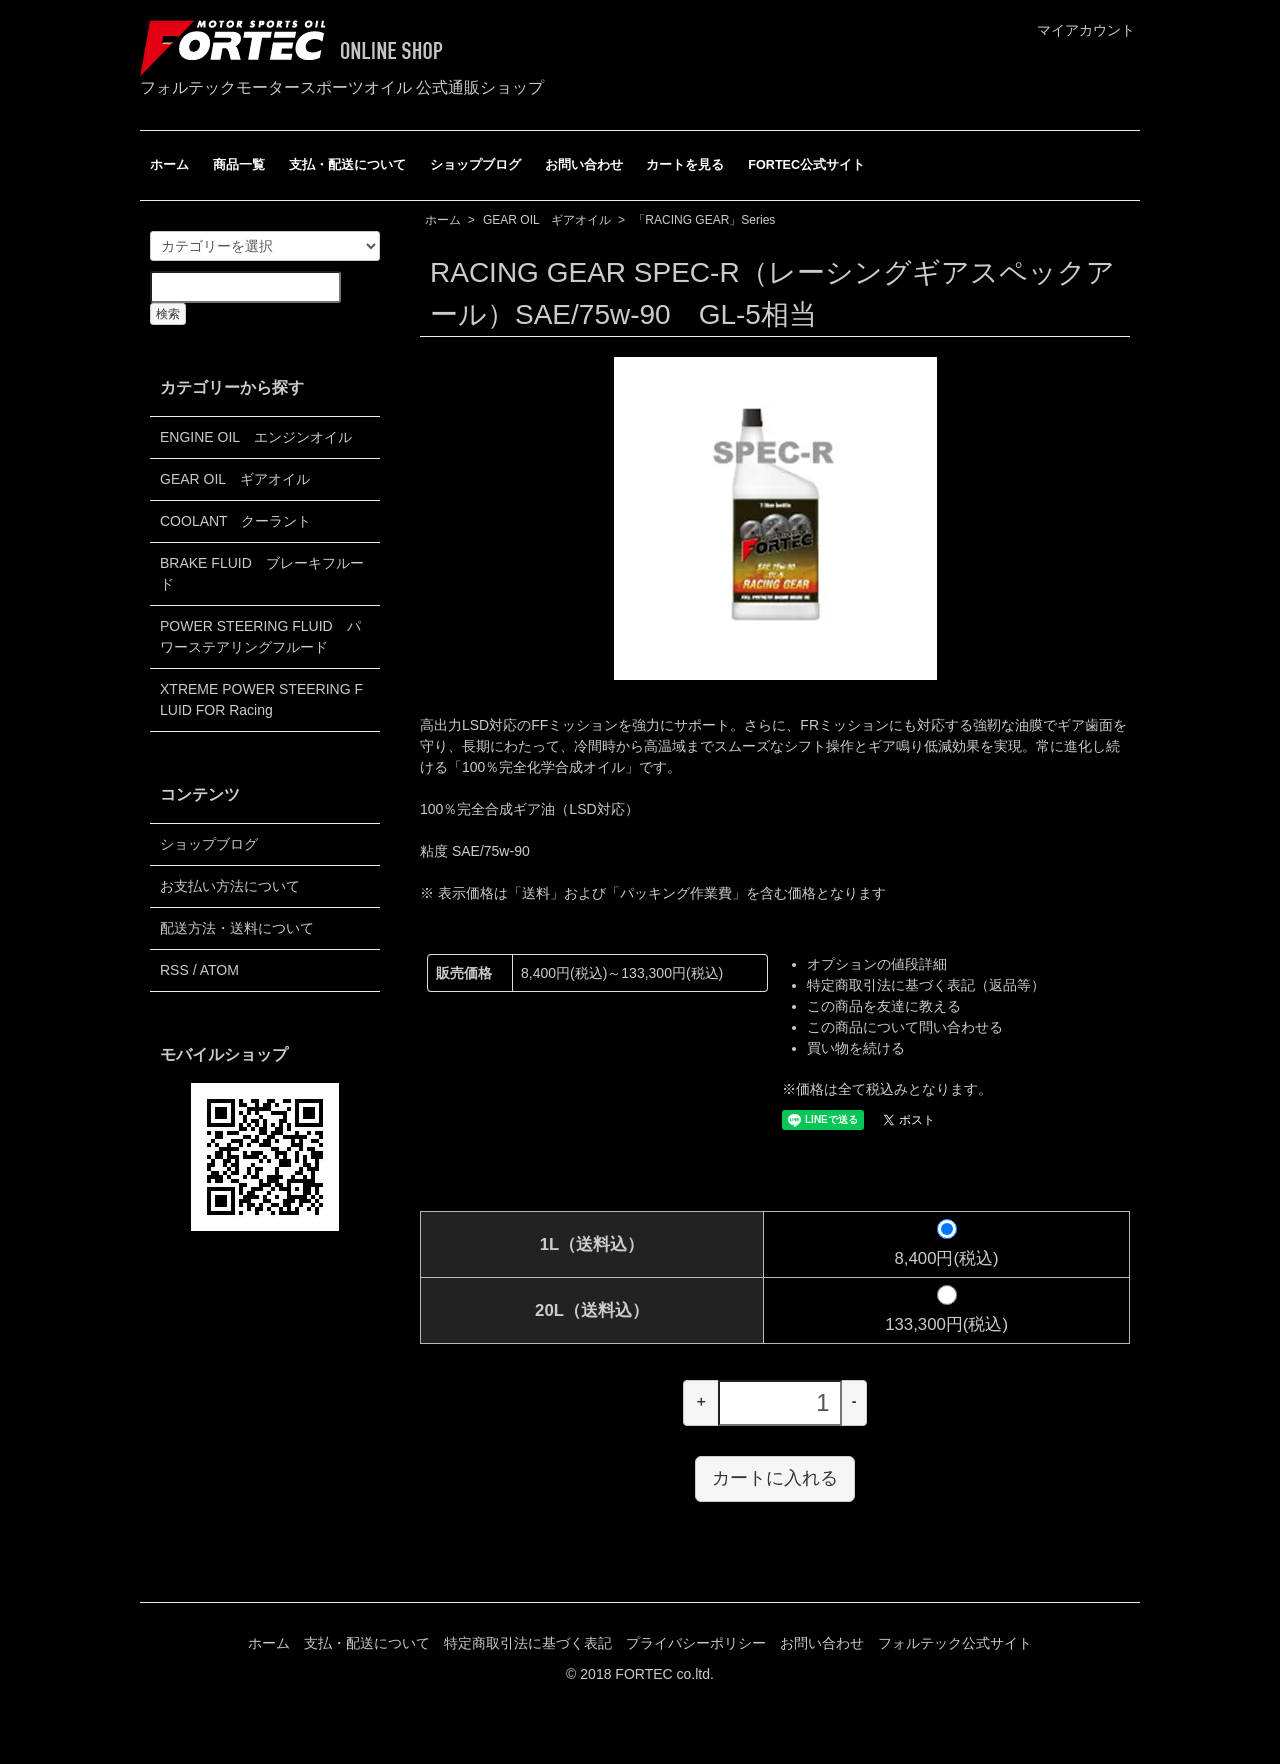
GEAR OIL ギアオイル (547, 220)
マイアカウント (1075, 30)
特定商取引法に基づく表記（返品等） (926, 985)
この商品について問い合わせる (905, 1027)
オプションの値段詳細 (877, 964)
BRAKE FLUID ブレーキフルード (262, 573)
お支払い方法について (230, 886)
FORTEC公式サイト (806, 165)
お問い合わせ (584, 165)
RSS (174, 970)
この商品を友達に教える (884, 1006)
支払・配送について (347, 165)
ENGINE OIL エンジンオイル (256, 437)
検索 (168, 314)
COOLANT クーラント (235, 521)
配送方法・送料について (237, 928)
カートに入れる (775, 1478)
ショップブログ (475, 165)
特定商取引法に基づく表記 (528, 1643)
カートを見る (685, 165)
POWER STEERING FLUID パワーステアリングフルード (260, 636)
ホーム (169, 165)
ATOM (219, 970)
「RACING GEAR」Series (704, 220)
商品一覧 (239, 165)
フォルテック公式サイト (955, 1643)
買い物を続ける (856, 1048)
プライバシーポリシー (696, 1643)
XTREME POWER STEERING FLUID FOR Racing (261, 699)
